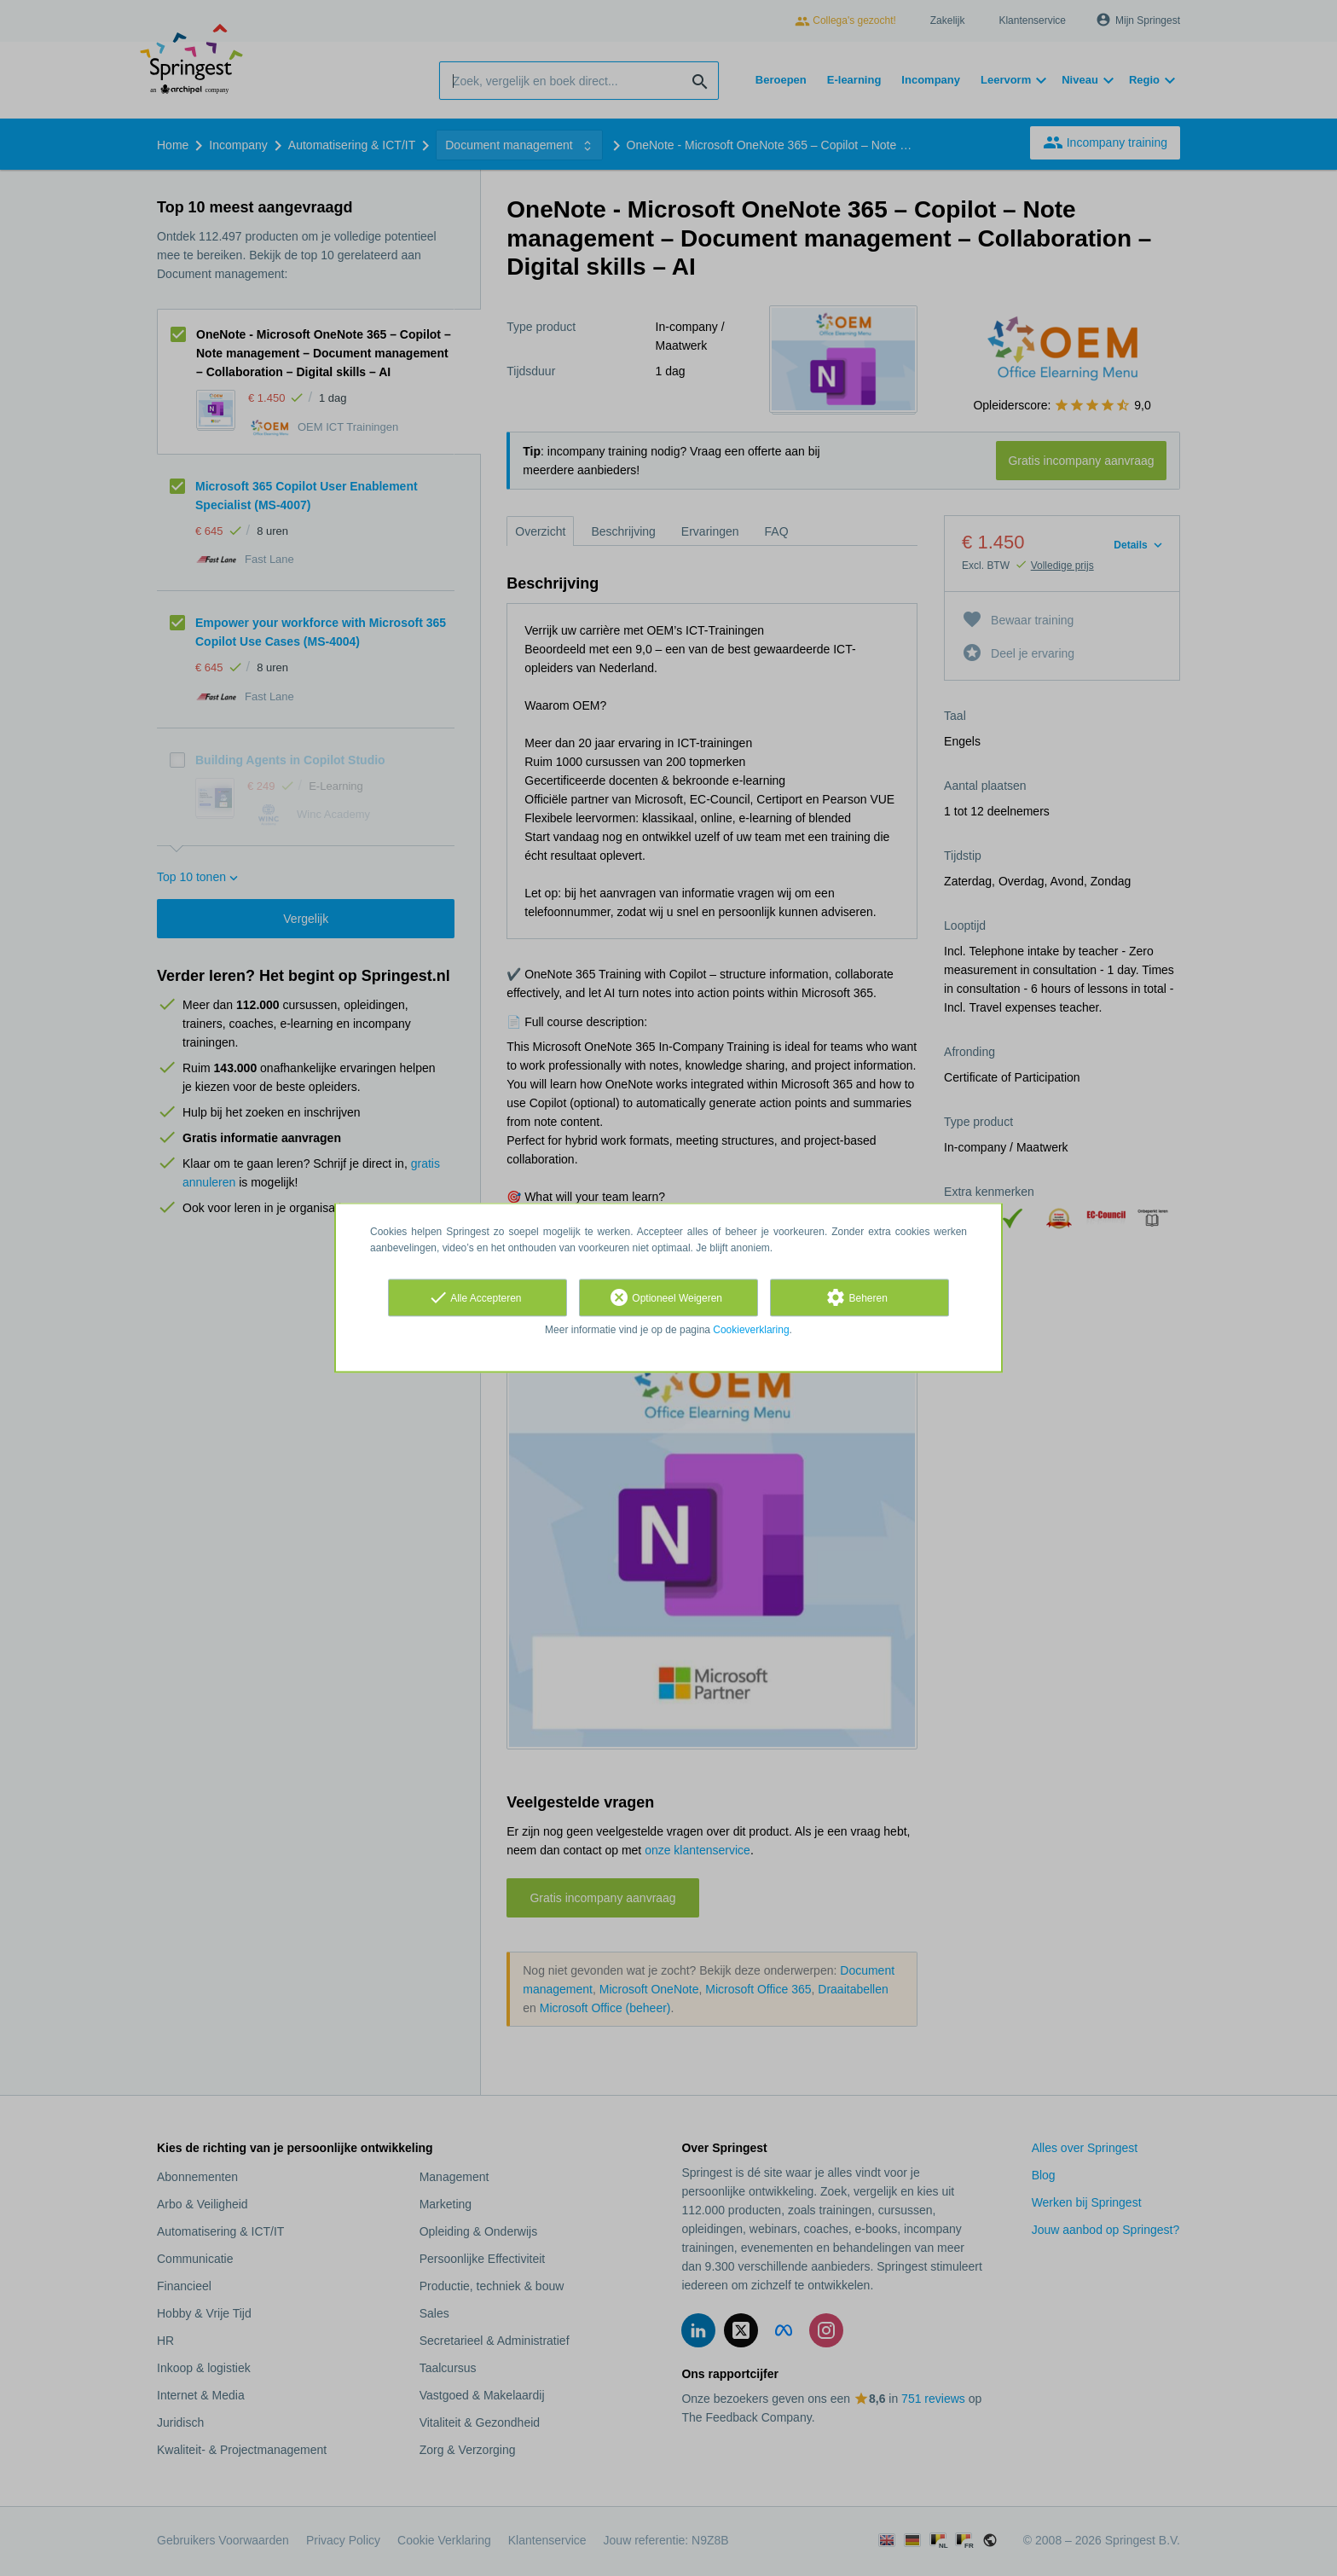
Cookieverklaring (751, 1330)
